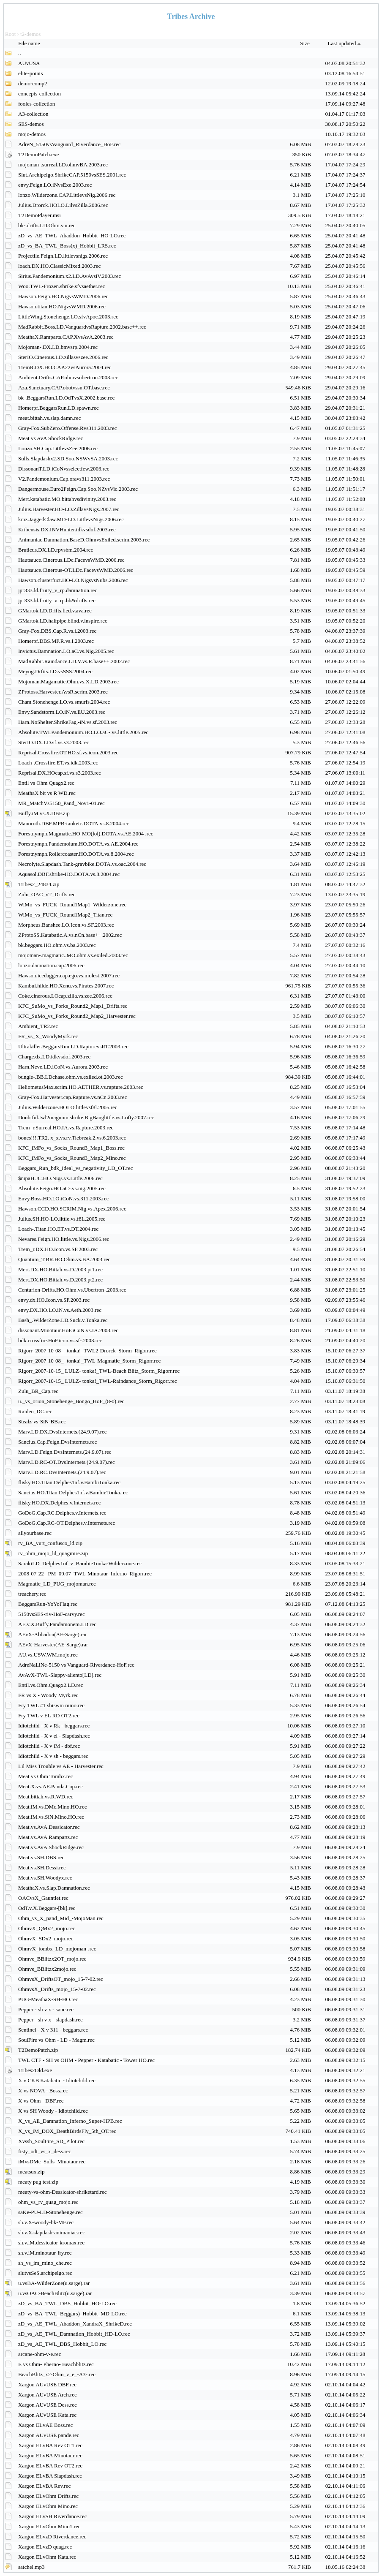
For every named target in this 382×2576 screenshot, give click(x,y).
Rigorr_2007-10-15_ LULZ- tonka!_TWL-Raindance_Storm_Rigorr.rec (97, 1381)
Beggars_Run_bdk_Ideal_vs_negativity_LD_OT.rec (75, 1168)
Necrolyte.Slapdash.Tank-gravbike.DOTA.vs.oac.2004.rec (82, 864)
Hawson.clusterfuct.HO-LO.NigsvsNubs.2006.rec (73, 580)
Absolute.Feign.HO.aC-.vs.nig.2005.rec (62, 1188)
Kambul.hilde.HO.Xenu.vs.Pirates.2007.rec (66, 985)
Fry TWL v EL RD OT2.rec (48, 1715)
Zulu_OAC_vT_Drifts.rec (46, 894)
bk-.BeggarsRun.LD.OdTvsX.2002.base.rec (66, 397)
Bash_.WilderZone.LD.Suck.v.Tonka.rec (62, 1320)
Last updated (345, 43)
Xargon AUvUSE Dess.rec (47, 2405)
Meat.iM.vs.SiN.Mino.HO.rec (51, 1817)
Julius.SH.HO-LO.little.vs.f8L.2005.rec (61, 1219)
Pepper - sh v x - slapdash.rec (50, 2019)
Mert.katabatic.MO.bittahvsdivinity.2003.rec (67, 499)
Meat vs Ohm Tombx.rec (45, 1776)
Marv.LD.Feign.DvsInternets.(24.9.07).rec (64, 1452)
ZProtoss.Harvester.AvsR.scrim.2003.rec (63, 691)
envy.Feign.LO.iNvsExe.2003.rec (55, 185)
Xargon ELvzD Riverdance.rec (52, 2536)
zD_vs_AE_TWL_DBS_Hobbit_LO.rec (62, 2344)
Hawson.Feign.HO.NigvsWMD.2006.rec (63, 296)
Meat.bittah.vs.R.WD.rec (45, 1796)
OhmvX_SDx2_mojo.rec (45, 1938)
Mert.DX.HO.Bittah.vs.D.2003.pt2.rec (60, 1279)
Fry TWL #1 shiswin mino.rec (51, 1705)
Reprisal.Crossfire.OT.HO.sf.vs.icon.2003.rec (68, 752)
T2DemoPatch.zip (38, 2050)
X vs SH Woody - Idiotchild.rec (53, 2111)
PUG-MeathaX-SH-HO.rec (48, 1999)
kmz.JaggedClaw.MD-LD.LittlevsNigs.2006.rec (71, 519)
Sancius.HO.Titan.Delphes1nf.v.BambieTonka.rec (73, 1492)
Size (305, 43)
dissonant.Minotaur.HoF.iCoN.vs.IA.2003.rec (68, 1330)
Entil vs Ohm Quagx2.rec (46, 783)
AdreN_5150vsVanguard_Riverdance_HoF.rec (69, 144)
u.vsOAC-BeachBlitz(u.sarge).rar (55, 2293)
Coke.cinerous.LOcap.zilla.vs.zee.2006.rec (65, 996)
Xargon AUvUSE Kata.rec (47, 2415)
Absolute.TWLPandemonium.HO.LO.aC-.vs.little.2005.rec (83, 732)
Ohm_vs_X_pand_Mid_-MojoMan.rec (61, 1918)
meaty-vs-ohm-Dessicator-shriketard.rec (62, 2192)
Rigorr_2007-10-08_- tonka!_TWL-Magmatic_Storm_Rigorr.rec (89, 1360)
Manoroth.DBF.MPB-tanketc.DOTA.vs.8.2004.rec (73, 823)
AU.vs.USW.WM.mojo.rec (48, 1654)
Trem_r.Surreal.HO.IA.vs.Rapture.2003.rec (65, 1127)
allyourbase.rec (35, 1533)
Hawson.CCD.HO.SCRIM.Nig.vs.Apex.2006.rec (72, 1208)
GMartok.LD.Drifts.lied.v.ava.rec (55, 610)
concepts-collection (39, 93)
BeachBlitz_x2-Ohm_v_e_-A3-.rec (57, 2374)
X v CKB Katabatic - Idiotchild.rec (57, 2080)
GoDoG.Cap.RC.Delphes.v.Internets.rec (62, 1513)
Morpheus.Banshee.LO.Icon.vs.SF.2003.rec (66, 925)
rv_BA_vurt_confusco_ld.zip (50, 1543)
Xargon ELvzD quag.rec (45, 2546)
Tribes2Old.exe (35, 2070)
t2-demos (30, 34)
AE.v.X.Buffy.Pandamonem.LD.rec (57, 1624)
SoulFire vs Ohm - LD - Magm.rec (56, 2040)
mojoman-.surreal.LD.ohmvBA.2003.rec (63, 164)
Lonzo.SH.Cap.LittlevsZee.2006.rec (58, 448)
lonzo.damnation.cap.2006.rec (51, 965)
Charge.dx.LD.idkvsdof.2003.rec (54, 1056)
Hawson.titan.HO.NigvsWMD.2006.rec (62, 306)
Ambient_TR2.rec (38, 1026)
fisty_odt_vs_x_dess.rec (44, 2151)
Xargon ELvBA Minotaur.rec (50, 2455)
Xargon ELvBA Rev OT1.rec (50, 2445)
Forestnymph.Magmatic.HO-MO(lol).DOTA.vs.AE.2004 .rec (85, 833)
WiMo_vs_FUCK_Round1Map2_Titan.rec (65, 914)
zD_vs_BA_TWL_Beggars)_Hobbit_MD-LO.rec (72, 2313)
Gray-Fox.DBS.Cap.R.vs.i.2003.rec (57, 631)
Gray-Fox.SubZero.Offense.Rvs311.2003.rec (67, 428)
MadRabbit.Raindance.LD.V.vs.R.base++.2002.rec (74, 661)
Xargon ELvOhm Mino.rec (48, 2506)
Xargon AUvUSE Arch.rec (47, 2394)
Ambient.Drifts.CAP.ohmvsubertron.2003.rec (68, 377)
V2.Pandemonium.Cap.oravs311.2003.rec (64, 479)
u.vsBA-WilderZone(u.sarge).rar (54, 2283)
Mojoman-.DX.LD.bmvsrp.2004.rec (58, 347)
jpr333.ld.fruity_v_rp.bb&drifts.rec (57, 600)
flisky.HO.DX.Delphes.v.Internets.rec (59, 1502)
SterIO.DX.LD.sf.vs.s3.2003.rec (53, 742)
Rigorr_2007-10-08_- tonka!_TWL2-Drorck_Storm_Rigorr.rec (87, 1350)
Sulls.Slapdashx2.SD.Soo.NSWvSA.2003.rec (68, 458)
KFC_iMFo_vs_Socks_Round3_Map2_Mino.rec (72, 1158)
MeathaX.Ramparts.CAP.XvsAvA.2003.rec (65, 337)
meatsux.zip (31, 2171)
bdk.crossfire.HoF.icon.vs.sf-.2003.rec (60, 1340)
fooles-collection (36, 104)
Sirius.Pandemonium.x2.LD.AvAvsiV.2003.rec (69, 276)
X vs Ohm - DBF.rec (41, 2100)
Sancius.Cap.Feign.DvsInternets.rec (57, 1442)
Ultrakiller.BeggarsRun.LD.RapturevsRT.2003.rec (73, 1046)
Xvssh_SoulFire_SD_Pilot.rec (51, 2141)
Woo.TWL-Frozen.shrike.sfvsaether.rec (61, 286)
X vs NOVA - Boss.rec (43, 2090)
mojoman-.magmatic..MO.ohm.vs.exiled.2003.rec (73, 955)
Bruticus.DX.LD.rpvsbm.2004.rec (55, 550)
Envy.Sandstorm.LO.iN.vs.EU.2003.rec (61, 712)
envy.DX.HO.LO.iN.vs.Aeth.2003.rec (59, 1310)
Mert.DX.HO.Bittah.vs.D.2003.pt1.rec (60, 1269)
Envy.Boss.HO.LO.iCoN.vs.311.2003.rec (63, 1198)
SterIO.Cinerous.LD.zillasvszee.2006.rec (63, 357)
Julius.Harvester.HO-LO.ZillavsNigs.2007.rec (68, 509)
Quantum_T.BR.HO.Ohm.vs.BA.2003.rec (64, 1259)
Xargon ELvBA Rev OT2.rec (50, 2465)
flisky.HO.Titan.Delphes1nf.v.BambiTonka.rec (69, 1482)
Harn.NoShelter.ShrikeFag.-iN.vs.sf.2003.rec (67, 722)
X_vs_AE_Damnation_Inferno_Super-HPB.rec (70, 2121)
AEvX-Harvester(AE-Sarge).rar (53, 1644)
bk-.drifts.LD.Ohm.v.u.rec (47, 225)
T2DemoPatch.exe (38, 154)
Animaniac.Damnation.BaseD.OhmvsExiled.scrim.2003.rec (84, 539)
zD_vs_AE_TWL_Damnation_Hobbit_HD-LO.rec (74, 2334)
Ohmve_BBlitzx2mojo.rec (47, 1969)
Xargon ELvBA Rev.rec (44, 2486)
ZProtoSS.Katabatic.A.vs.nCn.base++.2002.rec (70, 935)
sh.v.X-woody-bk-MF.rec (46, 2222)
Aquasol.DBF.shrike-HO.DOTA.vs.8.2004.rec (69, 874)
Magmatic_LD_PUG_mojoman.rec (57, 1583)
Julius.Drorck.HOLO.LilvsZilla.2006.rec (63, 205)
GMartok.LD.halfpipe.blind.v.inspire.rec (62, 620)
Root (10, 34)
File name (29, 43)
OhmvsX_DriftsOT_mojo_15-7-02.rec (60, 1979)
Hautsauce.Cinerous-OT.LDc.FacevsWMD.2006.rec (75, 570)
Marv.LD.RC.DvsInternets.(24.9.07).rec (62, 1472)
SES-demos (31, 124)
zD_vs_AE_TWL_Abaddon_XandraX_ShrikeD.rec (75, 2323)
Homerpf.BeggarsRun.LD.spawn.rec (58, 408)
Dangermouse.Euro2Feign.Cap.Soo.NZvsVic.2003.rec (78, 489)
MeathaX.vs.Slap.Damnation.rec (54, 1888)
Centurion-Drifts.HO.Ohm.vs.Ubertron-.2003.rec (72, 1290)
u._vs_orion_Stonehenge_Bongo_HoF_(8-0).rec (71, 1401)
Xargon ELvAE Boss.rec (45, 2425)
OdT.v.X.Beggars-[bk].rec (46, 1908)
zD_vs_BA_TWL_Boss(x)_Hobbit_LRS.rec (67, 245)
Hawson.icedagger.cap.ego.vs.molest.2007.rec (69, 975)
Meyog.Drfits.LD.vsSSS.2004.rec (55, 671)
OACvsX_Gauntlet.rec (43, 1898)
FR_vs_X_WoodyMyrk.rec (48, 1036)
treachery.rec (32, 1594)
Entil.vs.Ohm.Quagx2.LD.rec (50, 1685)
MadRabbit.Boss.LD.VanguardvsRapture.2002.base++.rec (82, 327)
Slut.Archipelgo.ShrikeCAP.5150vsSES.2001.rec (72, 174)
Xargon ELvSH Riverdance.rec (52, 2516)
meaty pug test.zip (38, 2182)
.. (19, 53)
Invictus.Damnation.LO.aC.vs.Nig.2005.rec (66, 651)
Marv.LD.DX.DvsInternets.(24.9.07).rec (62, 1431)
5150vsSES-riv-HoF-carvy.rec (51, 1614)
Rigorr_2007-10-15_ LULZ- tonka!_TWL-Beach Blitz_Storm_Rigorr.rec (99, 1371)
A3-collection (33, 114)
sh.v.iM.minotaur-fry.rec (45, 2253)
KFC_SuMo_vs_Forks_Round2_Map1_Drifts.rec (72, 1006)
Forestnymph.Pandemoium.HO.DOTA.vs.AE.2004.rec (78, 844)
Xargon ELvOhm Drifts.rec (48, 2496)
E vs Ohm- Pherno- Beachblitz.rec (56, 2364)
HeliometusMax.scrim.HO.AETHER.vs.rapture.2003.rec (80, 1087)
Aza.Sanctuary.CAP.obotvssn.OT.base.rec (64, 387)
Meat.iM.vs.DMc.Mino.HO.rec (52, 1806)
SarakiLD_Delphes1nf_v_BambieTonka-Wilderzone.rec (80, 1563)
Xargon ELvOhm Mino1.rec (49, 2526)
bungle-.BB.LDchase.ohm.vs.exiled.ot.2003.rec (70, 1077)
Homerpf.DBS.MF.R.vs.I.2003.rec (56, 641)
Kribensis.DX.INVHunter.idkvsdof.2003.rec (67, 529)
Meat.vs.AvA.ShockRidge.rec (51, 1847)
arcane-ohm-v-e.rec (39, 2354)
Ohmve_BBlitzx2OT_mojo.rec (52, 1959)
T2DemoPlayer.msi (39, 215)
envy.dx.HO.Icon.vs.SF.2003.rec (54, 1300)
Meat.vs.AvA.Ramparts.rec (48, 1837)
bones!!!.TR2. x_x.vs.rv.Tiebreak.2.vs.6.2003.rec (72, 1137)
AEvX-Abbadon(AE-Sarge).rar (52, 1634)
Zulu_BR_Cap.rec (38, 1391)
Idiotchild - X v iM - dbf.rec (49, 1746)
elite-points (30, 73)
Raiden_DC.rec (35, 1411)
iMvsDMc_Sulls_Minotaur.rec (51, 2161)
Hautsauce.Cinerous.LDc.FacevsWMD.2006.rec (71, 560)
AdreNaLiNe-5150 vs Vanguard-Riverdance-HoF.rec (76, 1665)
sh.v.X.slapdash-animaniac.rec (51, 2232)
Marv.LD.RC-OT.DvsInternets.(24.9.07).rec (66, 1462)
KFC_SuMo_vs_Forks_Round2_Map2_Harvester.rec (77, 1016)
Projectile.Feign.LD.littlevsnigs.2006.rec (63, 256)
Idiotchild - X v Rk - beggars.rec (54, 1725)
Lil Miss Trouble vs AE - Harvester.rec (61, 1766)
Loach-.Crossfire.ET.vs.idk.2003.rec (58, 762)
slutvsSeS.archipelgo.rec (45, 2273)
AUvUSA (29, 63)
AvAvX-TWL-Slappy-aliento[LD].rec (59, 1675)
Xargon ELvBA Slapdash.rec (50, 2476)
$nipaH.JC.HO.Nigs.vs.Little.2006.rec (60, 1178)
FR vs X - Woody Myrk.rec (48, 1695)
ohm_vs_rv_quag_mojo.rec (48, 2202)
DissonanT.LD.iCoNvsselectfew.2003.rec (63, 468)
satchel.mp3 (31, 2567)
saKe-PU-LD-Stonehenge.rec (50, 2212)
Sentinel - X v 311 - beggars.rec (53, 2030)
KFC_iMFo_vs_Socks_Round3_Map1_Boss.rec (71, 1148)
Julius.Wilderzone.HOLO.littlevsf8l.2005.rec (67, 1107)
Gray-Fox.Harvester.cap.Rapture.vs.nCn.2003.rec (72, 1097)
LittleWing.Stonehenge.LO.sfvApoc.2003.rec (68, 316)
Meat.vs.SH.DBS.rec (41, 1857)
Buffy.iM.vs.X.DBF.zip (44, 813)
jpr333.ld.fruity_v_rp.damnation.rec (57, 590)
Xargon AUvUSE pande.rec (48, 2435)
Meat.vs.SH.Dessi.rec (42, 1867)
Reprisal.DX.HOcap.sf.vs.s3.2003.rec (59, 773)
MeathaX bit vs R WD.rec (47, 793)
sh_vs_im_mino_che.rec (45, 2263)
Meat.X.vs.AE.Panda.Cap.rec (50, 1786)
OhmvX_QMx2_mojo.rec (46, 1928)
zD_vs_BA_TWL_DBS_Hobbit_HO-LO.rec (67, 2303)
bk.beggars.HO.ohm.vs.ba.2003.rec (57, 945)
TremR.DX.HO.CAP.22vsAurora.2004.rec (65, 367)
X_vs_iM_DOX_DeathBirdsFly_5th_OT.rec (67, 2131)
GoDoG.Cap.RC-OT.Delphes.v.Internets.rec (66, 1523)
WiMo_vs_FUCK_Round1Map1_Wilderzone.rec (72, 904)
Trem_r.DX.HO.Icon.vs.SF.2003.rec (58, 1249)
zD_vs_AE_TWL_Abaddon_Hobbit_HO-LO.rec (72, 235)
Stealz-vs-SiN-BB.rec (42, 1421)
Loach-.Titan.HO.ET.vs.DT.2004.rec (58, 1229)
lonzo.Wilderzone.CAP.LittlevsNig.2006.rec (66, 195)
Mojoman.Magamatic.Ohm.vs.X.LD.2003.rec (68, 681)
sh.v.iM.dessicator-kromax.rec (51, 2242)
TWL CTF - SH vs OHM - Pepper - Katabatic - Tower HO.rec (86, 2060)
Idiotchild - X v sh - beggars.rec (53, 1756)
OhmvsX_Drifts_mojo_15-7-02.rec (57, 1989)
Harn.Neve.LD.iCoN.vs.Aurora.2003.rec (63, 1067)
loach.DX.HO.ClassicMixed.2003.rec (59, 266)
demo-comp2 (32, 83)
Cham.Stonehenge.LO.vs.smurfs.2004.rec (64, 702)
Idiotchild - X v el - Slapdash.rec (54, 1736)
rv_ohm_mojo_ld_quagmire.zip (53, 1553)
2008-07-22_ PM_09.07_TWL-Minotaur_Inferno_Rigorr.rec (85, 1573)
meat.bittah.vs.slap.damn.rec (49, 418)
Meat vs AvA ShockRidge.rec (50, 438)
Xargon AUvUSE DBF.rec (47, 2384)
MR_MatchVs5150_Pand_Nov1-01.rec (61, 803)
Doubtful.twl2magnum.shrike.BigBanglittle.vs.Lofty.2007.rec (86, 1117)
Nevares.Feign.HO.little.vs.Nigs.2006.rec (63, 1239)
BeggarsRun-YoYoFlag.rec (47, 1604)
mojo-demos (32, 134)
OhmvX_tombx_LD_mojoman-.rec (57, 1948)
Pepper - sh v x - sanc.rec (46, 2009)
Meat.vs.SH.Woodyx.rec (45, 1877)
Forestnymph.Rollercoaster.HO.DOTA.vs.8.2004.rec (76, 854)
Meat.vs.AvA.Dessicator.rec (49, 1827)
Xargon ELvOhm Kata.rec (47, 2557)
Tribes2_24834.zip (38, 884)
